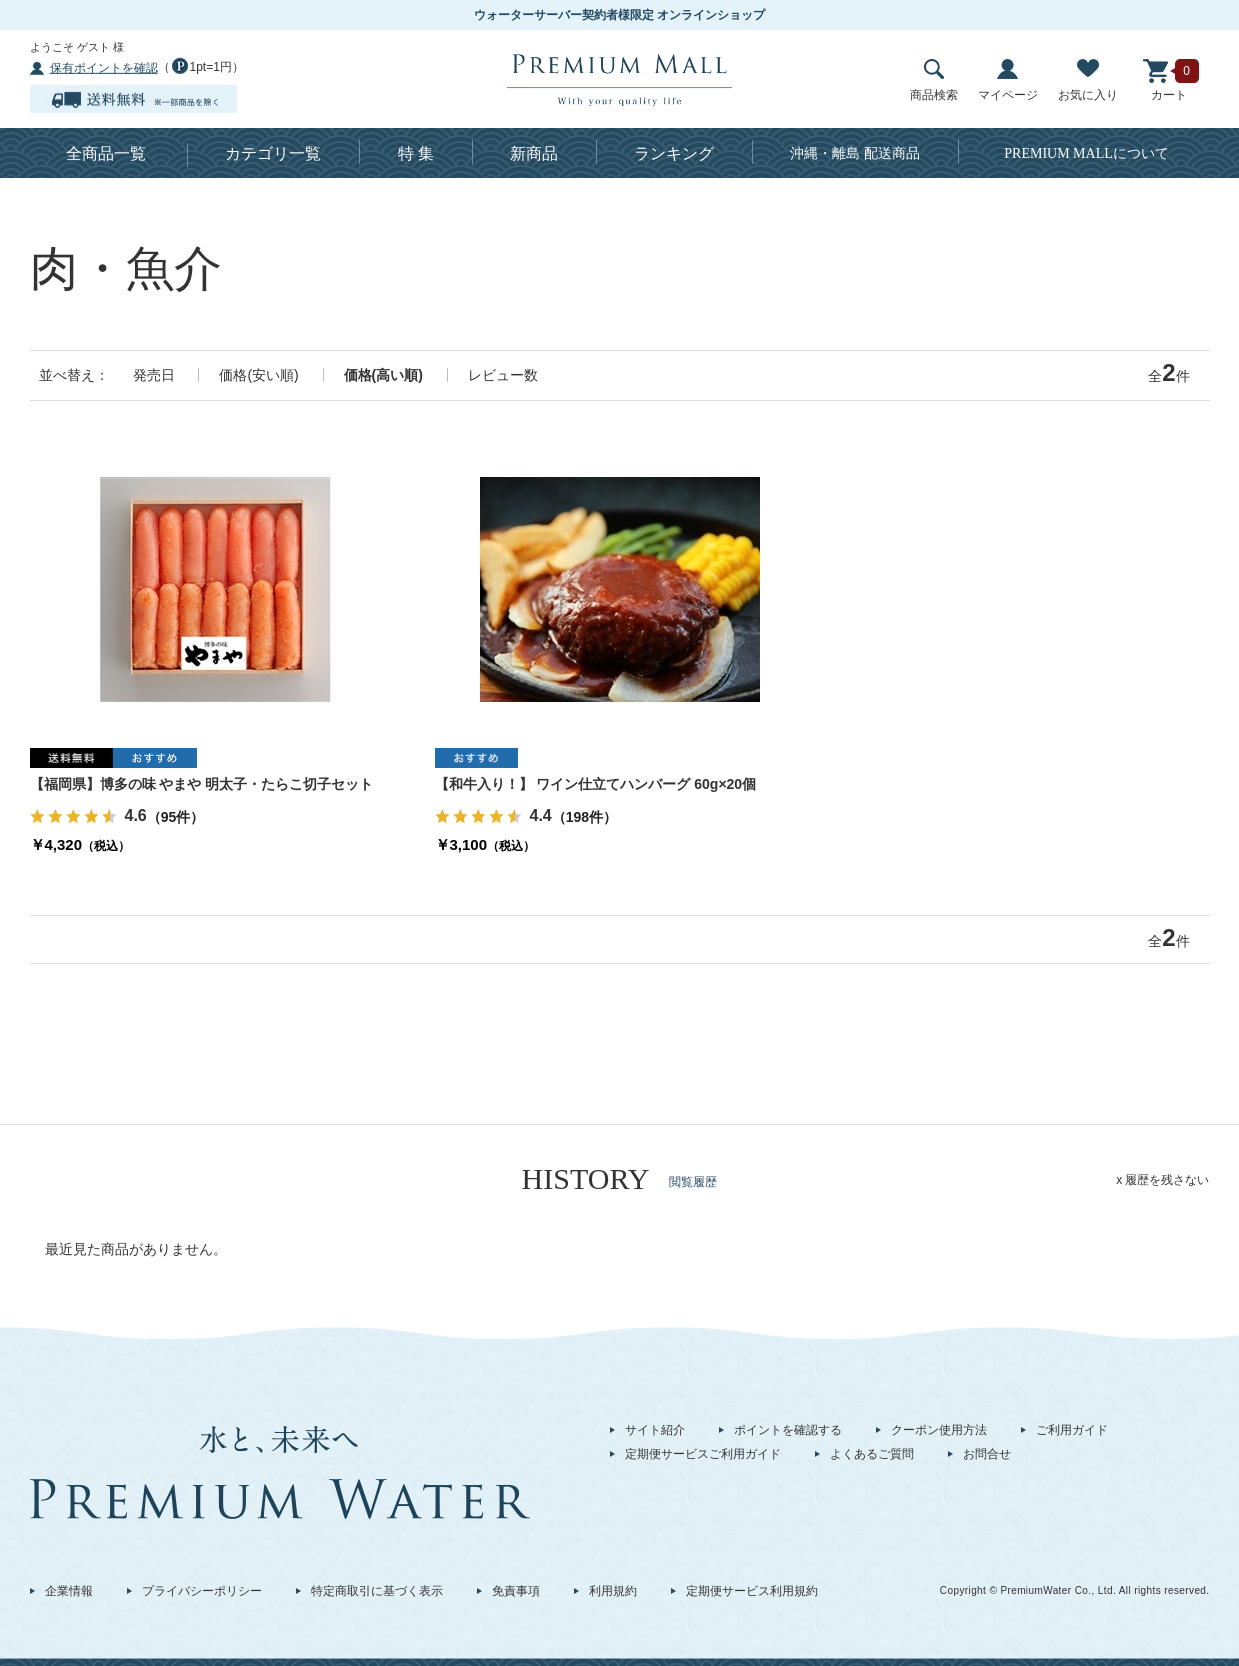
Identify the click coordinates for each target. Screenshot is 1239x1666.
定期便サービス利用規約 (752, 1591)
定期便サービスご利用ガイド (703, 1454)
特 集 (416, 153)
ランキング (674, 153)
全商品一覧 (106, 153)
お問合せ (987, 1454)
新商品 (534, 153)
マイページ (1008, 80)
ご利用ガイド (1072, 1430)
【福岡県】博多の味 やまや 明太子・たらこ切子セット (202, 784)
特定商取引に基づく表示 (377, 1591)
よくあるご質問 (872, 1454)
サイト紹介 (655, 1430)
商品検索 (934, 80)
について (1086, 153)
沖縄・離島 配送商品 (855, 153)
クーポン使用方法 (939, 1430)
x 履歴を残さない (1162, 1180)
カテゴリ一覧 (273, 153)
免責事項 (516, 1591)
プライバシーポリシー (202, 1591)
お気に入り (1088, 80)
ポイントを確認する (788, 1430)
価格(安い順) (258, 375)
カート (1169, 80)
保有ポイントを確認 (104, 68)
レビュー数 (503, 375)
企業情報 (69, 1591)
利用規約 (613, 1591)
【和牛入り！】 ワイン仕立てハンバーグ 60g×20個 (596, 784)
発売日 (154, 375)
